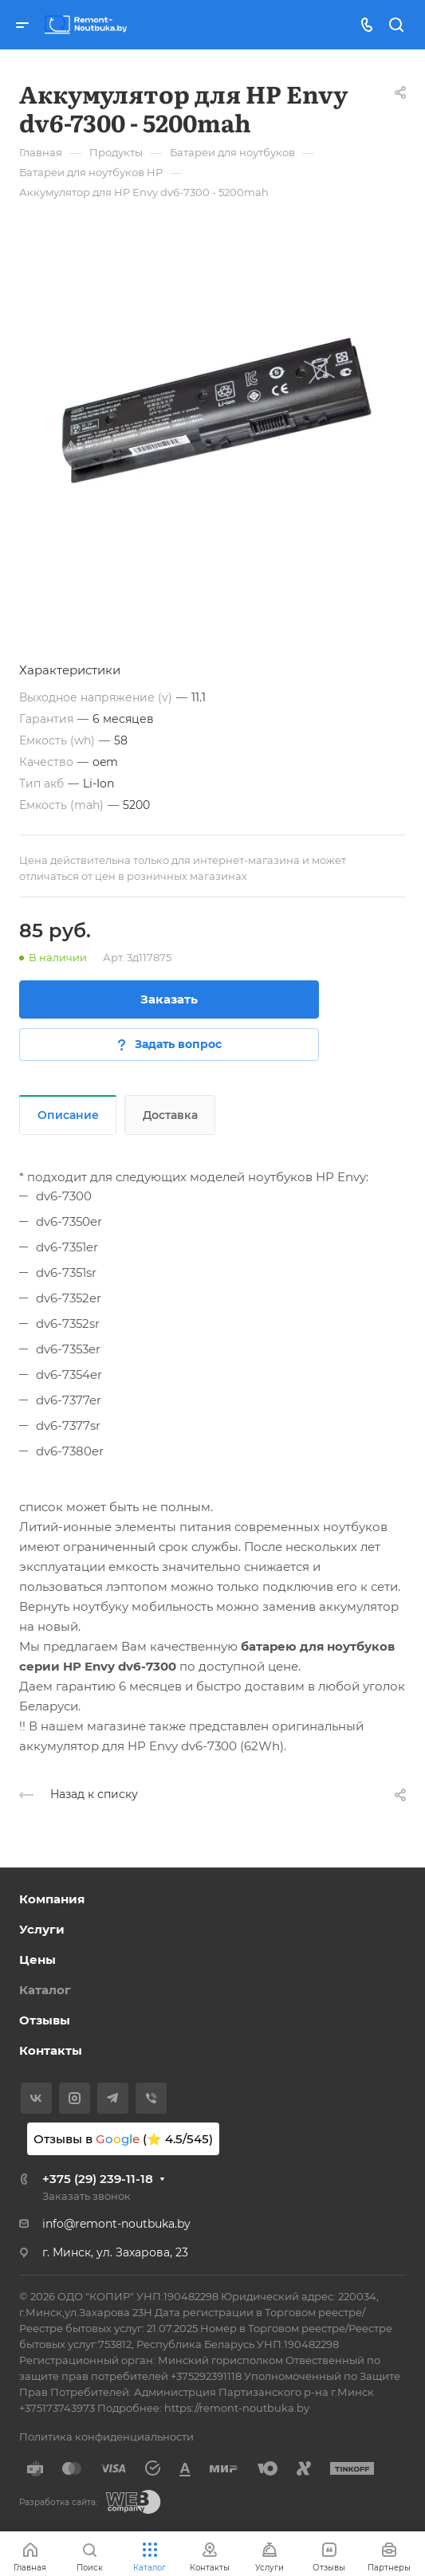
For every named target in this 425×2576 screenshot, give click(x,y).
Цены (37, 1959)
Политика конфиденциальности (106, 2436)
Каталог (45, 1989)
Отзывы (44, 2020)
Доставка (170, 1115)
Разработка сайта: (58, 2502)
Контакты (50, 2050)
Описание (68, 1115)
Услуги (42, 1929)
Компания (52, 1898)
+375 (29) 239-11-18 (97, 2178)
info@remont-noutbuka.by (116, 2224)
